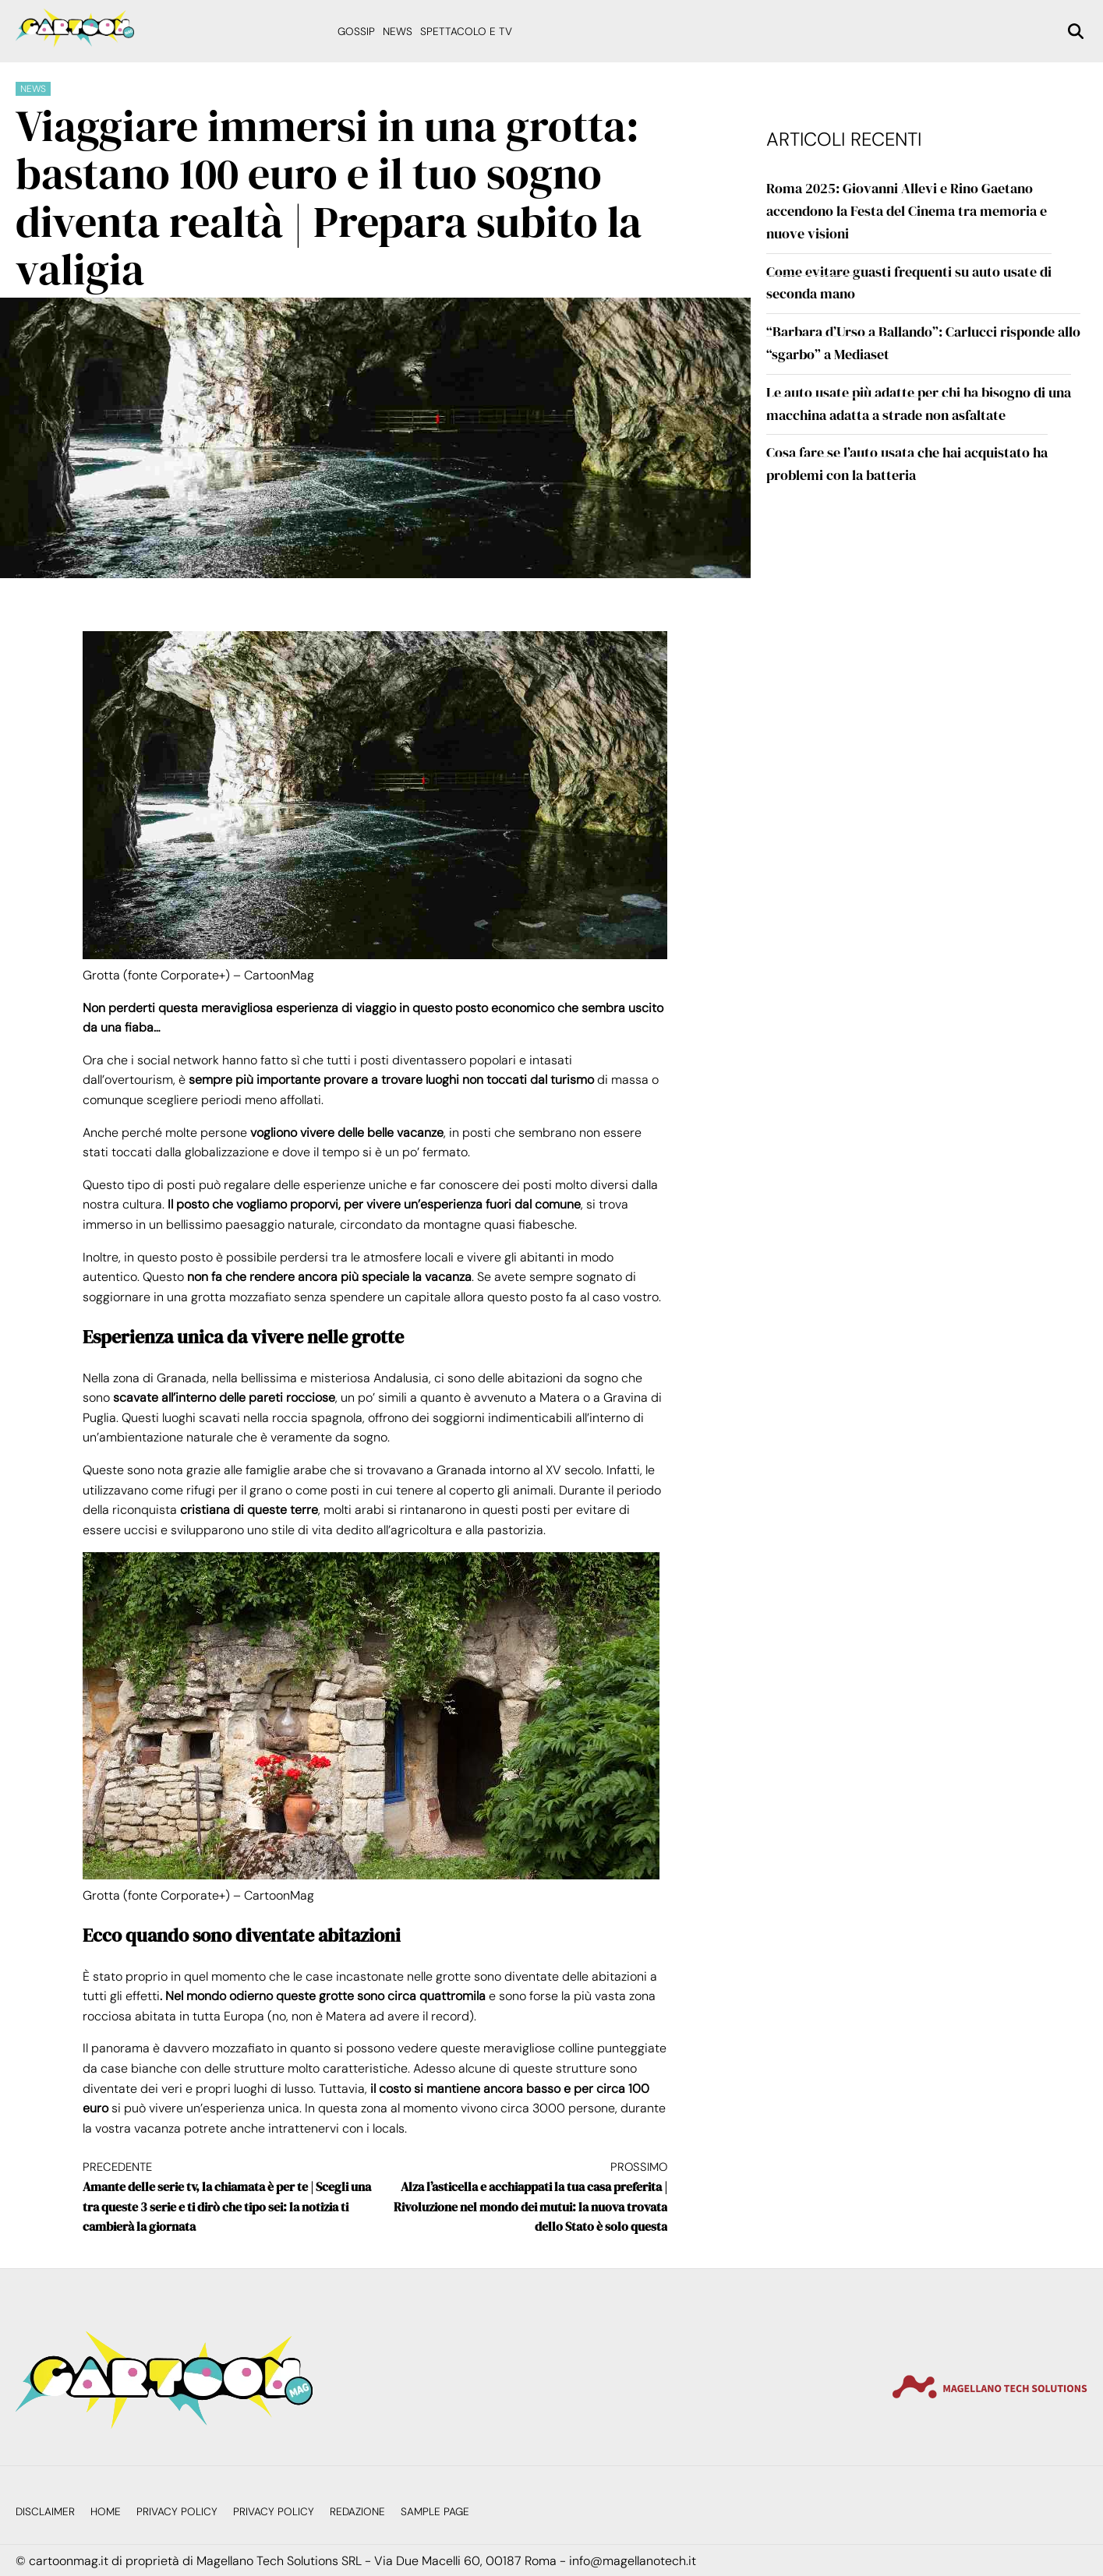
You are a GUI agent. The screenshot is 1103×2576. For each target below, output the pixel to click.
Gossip (356, 31)
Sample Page (435, 2511)
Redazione (357, 2511)
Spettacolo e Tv (466, 31)
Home (105, 2511)
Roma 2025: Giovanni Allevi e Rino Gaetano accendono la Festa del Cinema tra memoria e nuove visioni (906, 210)
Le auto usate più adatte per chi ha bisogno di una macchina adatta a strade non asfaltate (918, 404)
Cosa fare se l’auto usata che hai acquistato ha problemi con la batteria (907, 464)
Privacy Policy (176, 2511)
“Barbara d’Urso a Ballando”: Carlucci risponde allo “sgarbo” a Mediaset (923, 343)
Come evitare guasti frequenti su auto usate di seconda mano (909, 283)
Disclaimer (45, 2511)
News (397, 31)
